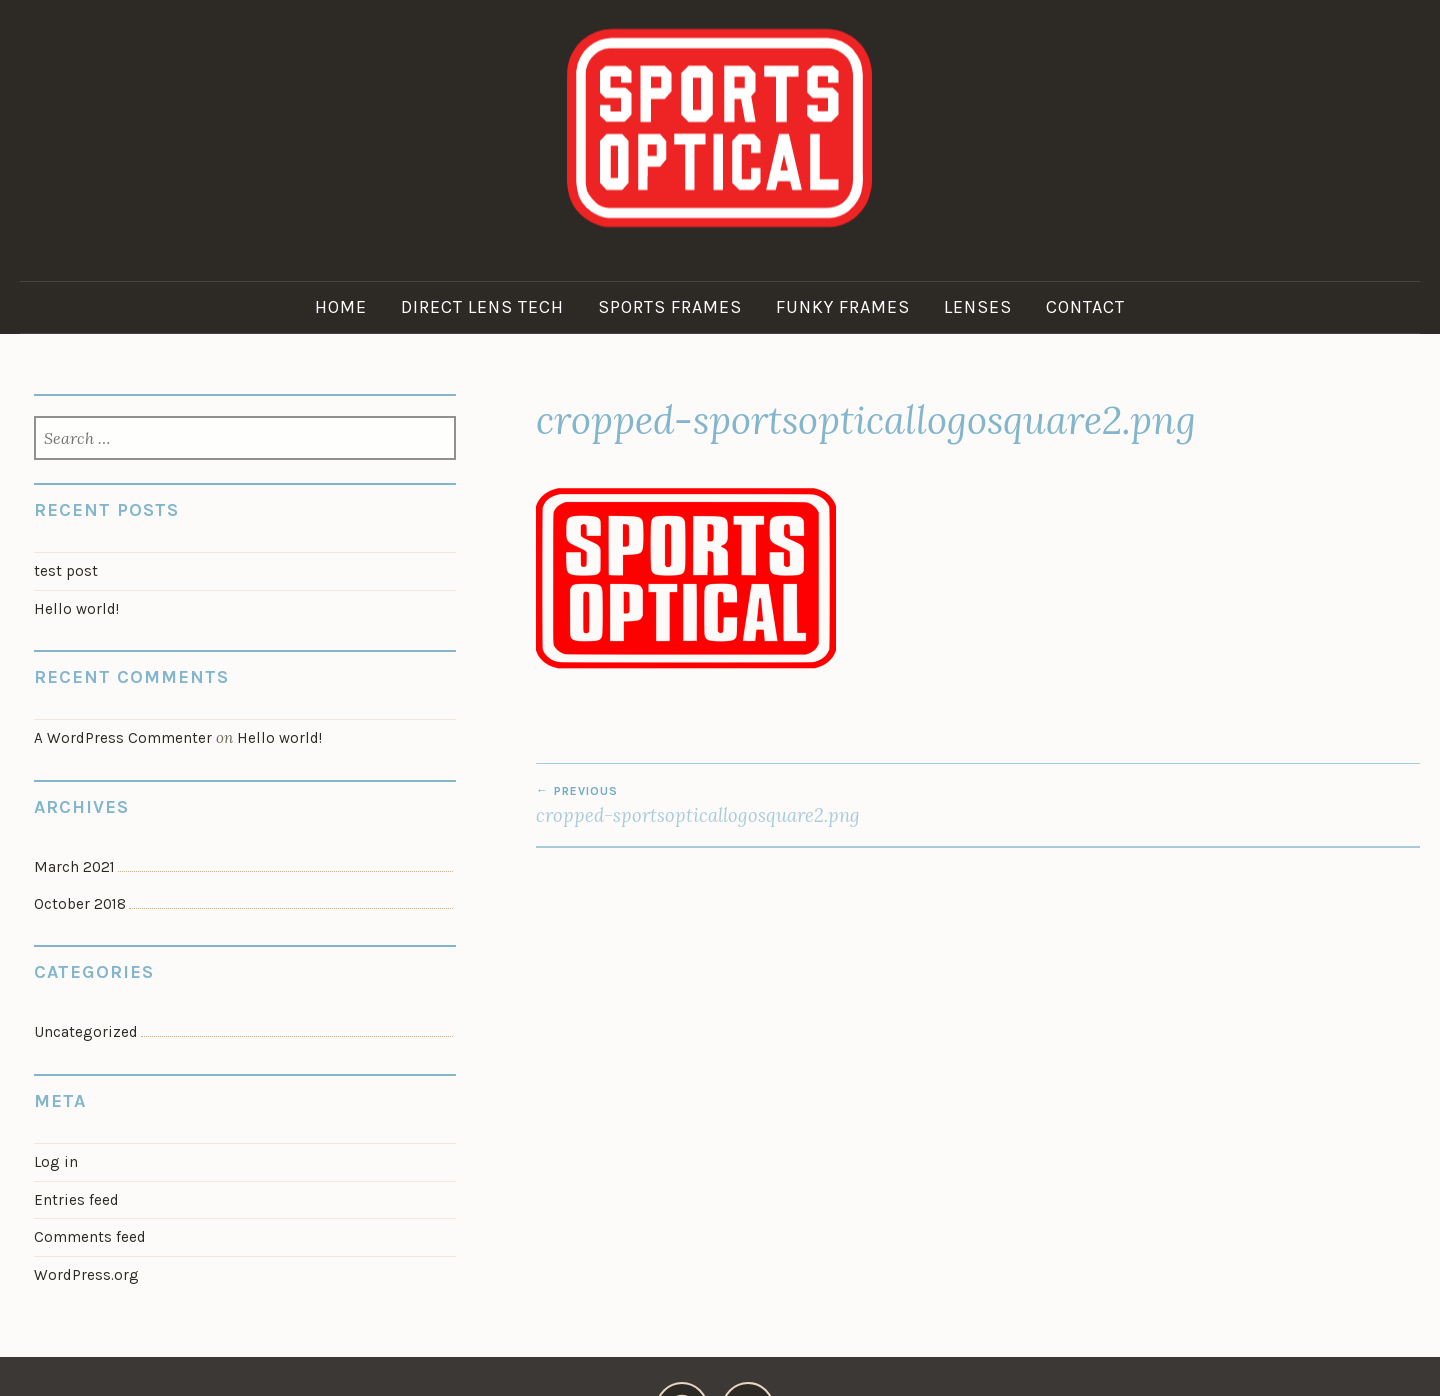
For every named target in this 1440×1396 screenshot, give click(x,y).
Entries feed (76, 1200)
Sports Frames (670, 307)
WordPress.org (86, 1275)
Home (341, 307)
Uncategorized (86, 1032)
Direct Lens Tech (482, 307)
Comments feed (90, 1237)
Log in (56, 1162)
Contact (1085, 307)
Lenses (978, 307)
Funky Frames (843, 307)
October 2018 (80, 904)
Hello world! (76, 609)
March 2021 (74, 867)
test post (66, 571)
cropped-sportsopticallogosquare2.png (757, 805)
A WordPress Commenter (123, 738)
